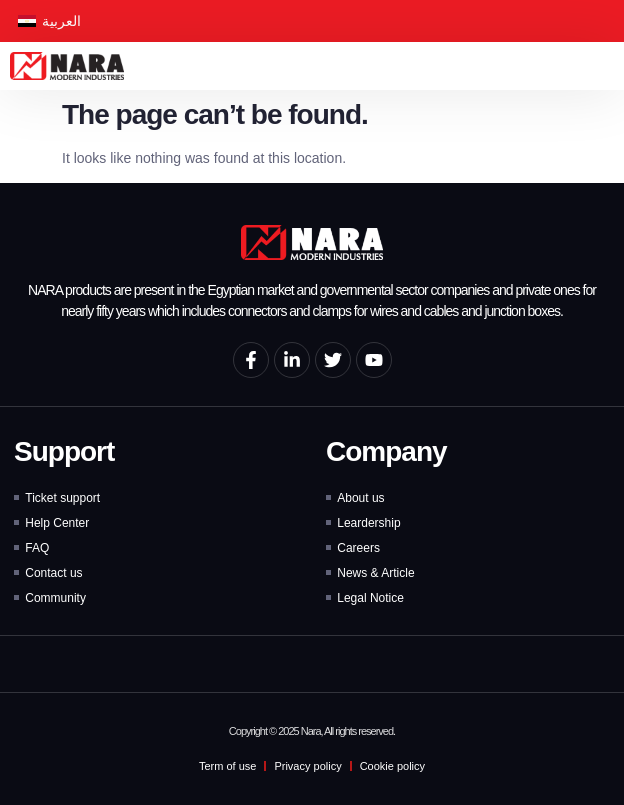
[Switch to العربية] (49, 21)
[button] (608, 66)
